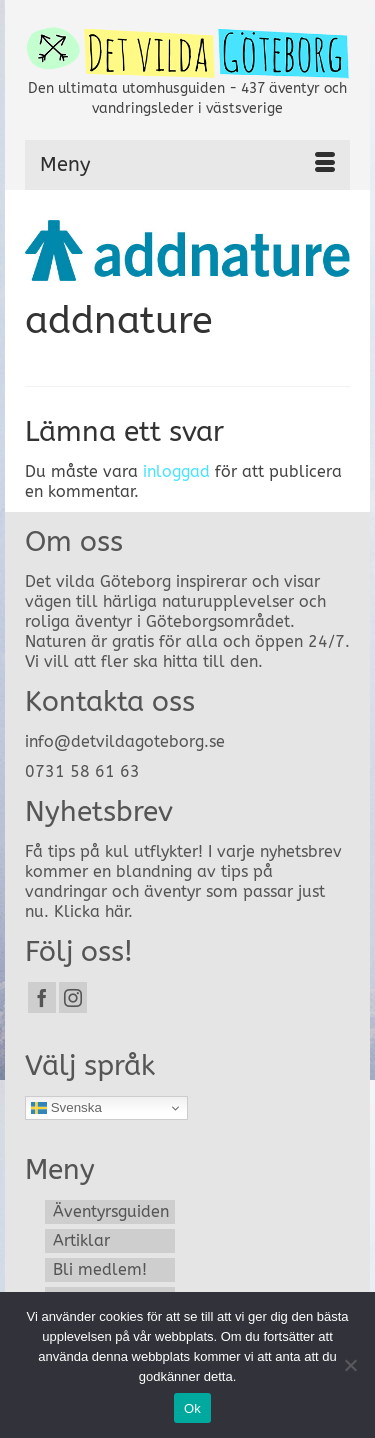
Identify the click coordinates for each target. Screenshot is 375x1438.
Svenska (66, 1108)
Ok (192, 1408)
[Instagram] (73, 997)
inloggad (176, 471)
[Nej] (350, 1365)
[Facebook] (42, 997)
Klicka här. (93, 911)
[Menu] (187, 165)
